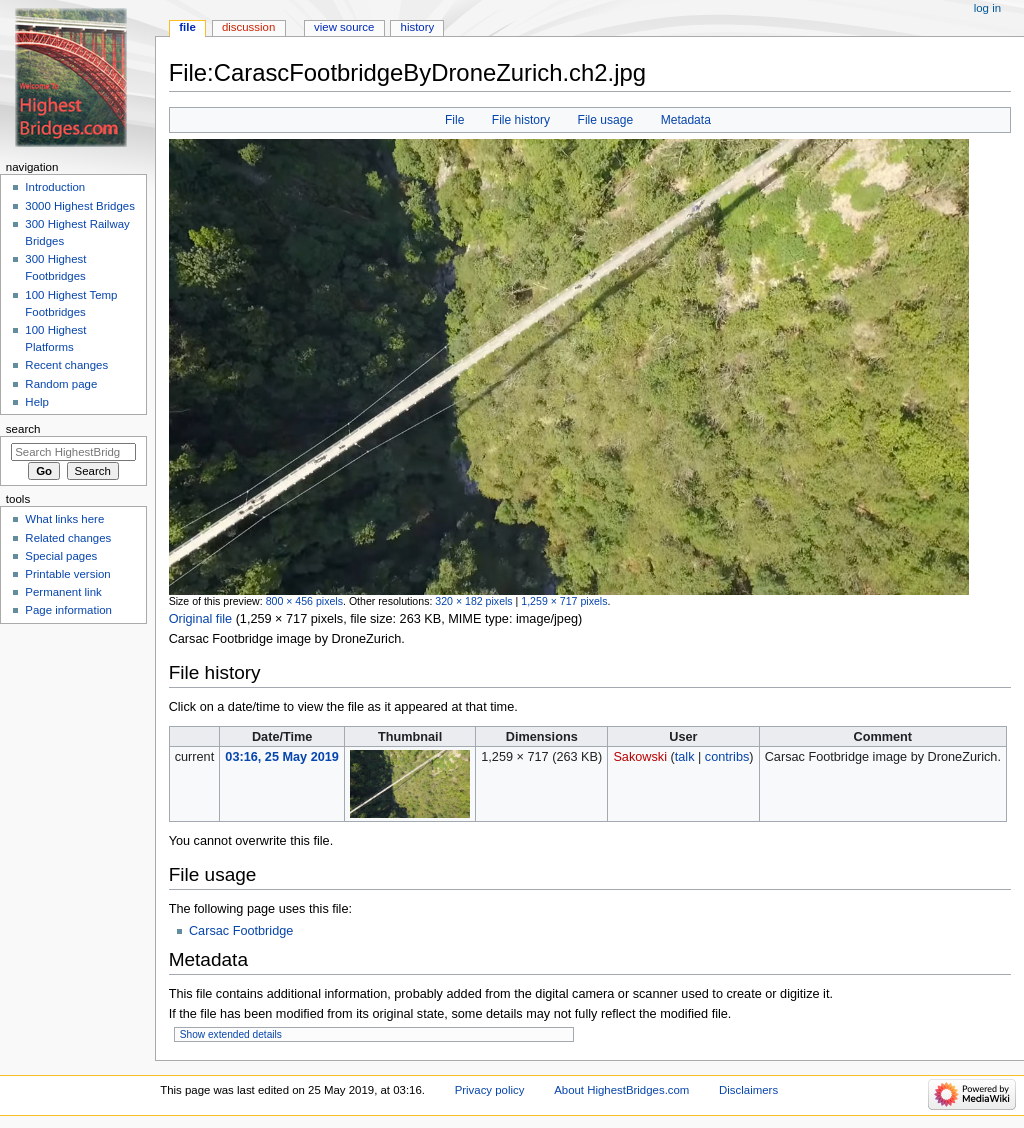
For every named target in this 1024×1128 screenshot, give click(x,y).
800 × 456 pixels (304, 601)
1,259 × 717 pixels (564, 601)
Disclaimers (748, 1090)
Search (23, 429)
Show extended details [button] (231, 1034)
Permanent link (63, 592)
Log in (987, 8)
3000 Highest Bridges (80, 206)
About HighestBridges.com (621, 1090)
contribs (727, 757)
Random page (61, 384)
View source (344, 27)
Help (37, 402)
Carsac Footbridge (241, 931)
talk (685, 757)
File (454, 120)
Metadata (686, 120)
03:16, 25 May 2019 (282, 757)
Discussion (248, 27)
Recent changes (66, 365)
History (418, 27)
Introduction (55, 187)
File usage (606, 120)
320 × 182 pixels (473, 601)
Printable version (67, 574)
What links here (64, 519)
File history (521, 120)
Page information (68, 610)
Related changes (68, 538)
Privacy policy (490, 1090)
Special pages (61, 556)
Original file (200, 619)
